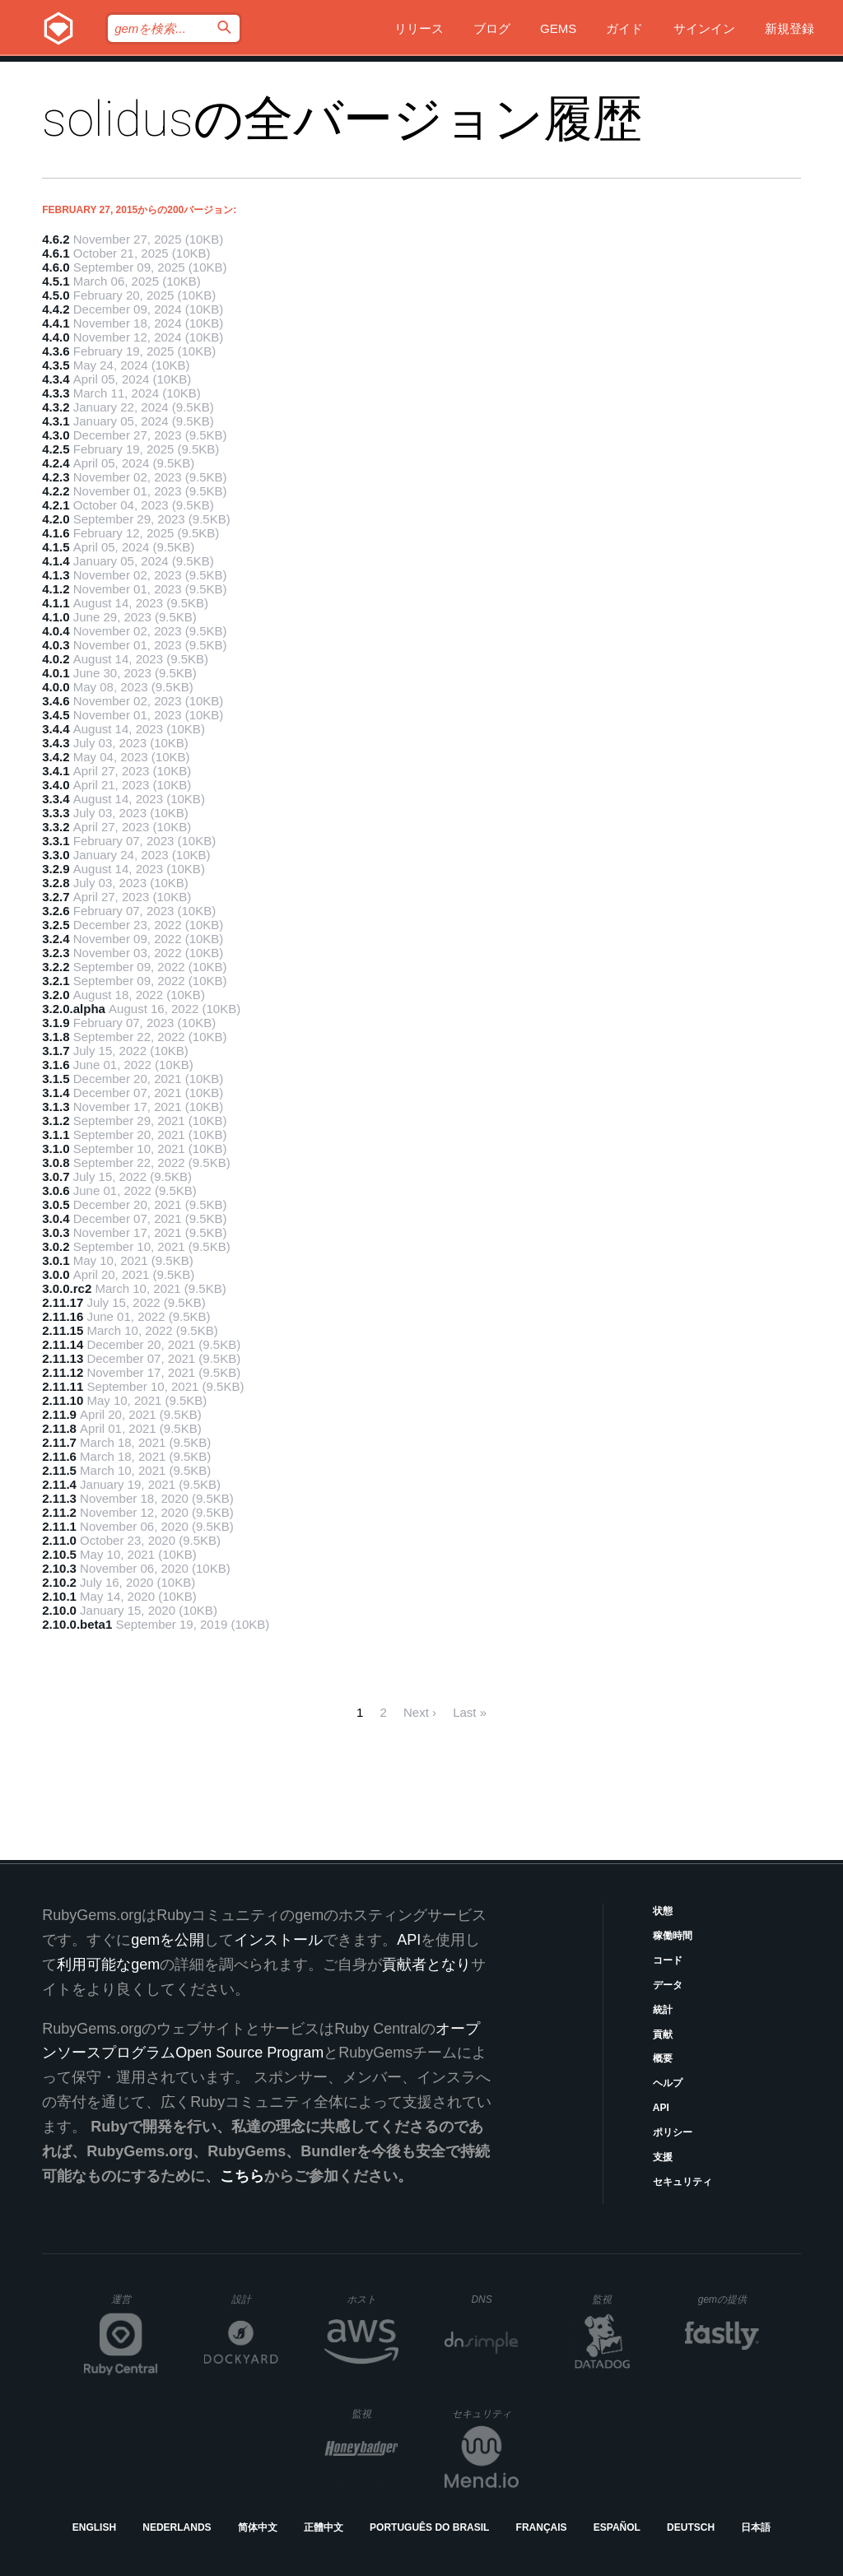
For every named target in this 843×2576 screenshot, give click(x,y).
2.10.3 (59, 1568)
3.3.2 (55, 827)
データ (667, 1985)
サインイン (704, 28)
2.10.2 (59, 1582)
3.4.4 (55, 729)
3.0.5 (55, 1204)
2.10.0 (59, 1610)
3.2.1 (55, 981)
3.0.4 (55, 1218)
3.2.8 (55, 883)
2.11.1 (59, 1526)
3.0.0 (55, 1274)
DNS (495, 2299)
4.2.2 (55, 491)
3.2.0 (55, 995)
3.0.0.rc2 (66, 1288)
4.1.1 (55, 603)
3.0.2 (55, 1246)
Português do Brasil (429, 2527)
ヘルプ (667, 2083)
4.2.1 (55, 505)
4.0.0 (55, 687)
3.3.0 (55, 855)
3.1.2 (55, 1121)
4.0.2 (55, 659)
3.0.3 (55, 1232)
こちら (242, 2176)
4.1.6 (55, 533)
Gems (558, 28)
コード (667, 1960)
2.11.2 (59, 1512)
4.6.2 (55, 239)
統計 (663, 2010)
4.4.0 (55, 337)
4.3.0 (55, 435)
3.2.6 (55, 911)
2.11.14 (62, 1344)
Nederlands (176, 2527)
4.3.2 (55, 407)
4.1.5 (55, 547)
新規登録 (789, 28)
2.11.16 (62, 1316)
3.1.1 (55, 1135)
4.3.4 (55, 379)
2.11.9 (59, 1414)
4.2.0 (55, 519)
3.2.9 (55, 869)
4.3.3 (55, 393)
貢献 (663, 2034)
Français (541, 2527)
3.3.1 (55, 841)
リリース (419, 28)
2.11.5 (59, 1470)
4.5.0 (55, 295)
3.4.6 (55, 701)
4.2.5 (55, 449)
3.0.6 (55, 1190)
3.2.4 (55, 939)
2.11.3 (59, 1498)
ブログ (491, 28)
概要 (663, 2058)
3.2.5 (55, 925)
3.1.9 (55, 1023)
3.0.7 (55, 1176)
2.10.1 (59, 1596)
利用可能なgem (108, 1964)
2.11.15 (62, 1330)
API (661, 2107)
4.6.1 (55, 253)
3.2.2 (55, 967)
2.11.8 (59, 1428)
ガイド (624, 28)
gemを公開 (167, 1940)
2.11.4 (59, 1484)
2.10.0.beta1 (77, 1624)
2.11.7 (59, 1442)
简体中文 (257, 2527)
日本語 (756, 2527)
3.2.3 (55, 953)
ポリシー (672, 2132)
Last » (470, 1712)
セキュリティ (682, 2182)
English (94, 2527)
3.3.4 (55, 799)
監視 (615, 2299)
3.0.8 (55, 1162)
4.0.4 (55, 631)
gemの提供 (729, 2299)
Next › (419, 1712)
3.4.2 (55, 757)
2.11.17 (62, 1302)
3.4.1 (55, 771)
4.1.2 (55, 589)
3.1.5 (55, 1079)
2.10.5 (59, 1554)
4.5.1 (55, 281)
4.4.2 (55, 309)
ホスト (372, 2299)
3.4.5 (55, 715)
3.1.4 (55, 1093)
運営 (134, 2304)
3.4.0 (55, 785)
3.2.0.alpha (73, 1009)
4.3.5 (55, 365)
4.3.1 (55, 421)
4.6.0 (55, 267)
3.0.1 (55, 1260)
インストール (278, 1940)
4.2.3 (55, 477)
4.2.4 (55, 463)
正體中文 (323, 2527)
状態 (663, 1911)
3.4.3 (55, 743)
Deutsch (691, 2527)
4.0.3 (55, 645)
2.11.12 (62, 1372)
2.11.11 (62, 1386)
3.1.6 (55, 1065)
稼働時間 (672, 1935)
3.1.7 (55, 1051)
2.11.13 (62, 1358)
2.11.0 (59, 1540)
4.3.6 (55, 351)
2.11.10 (62, 1400)
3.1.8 (55, 1037)
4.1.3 (55, 575)
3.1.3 (55, 1107)
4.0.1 (55, 673)
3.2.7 (55, 897)
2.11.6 (59, 1456)
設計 (254, 2299)
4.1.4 (55, 561)
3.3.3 (55, 813)
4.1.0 (55, 617)
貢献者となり (426, 1964)
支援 (663, 2157)
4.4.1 (55, 323)
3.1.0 (55, 1148)
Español (617, 2527)
